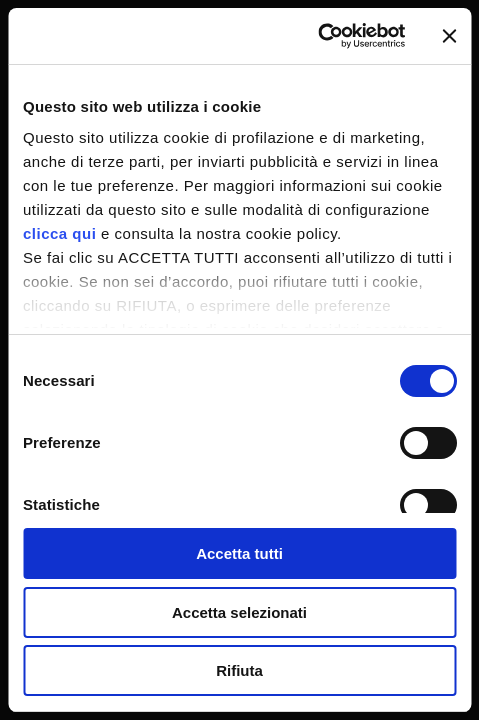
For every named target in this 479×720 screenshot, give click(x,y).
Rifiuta (239, 670)
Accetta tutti (239, 553)
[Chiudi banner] (449, 36)
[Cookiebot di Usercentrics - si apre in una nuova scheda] (317, 36)
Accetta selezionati (239, 612)
